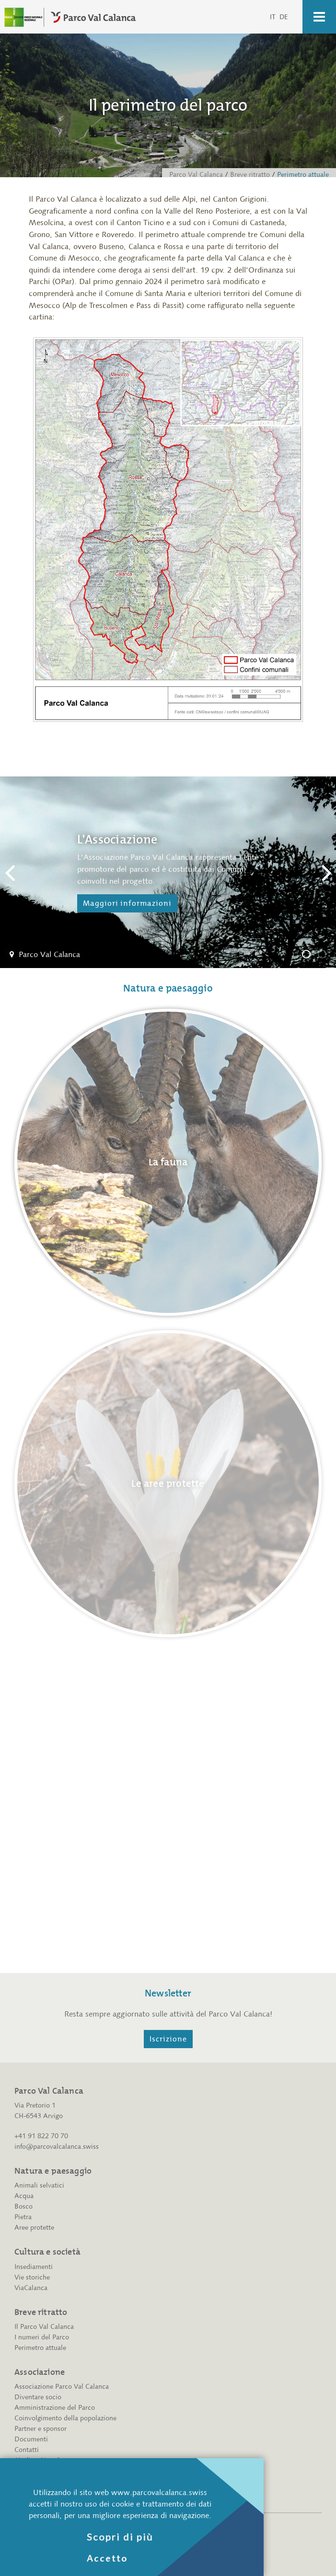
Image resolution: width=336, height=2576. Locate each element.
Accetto (107, 2558)
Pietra (23, 2217)
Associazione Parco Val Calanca (61, 2386)
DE (283, 17)
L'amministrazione (325, 955)
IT (273, 17)
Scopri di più (120, 2536)
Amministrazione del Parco (54, 2408)
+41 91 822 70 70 (41, 2136)
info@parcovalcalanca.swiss (56, 2147)
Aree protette (34, 2227)
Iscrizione (168, 2039)
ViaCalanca (30, 2288)
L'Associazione (310, 955)
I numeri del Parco (41, 2337)
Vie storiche (32, 2277)
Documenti (31, 2439)
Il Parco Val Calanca (44, 2327)
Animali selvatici (39, 2185)
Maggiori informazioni (127, 903)
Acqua (24, 2196)
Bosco (23, 2206)
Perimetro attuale (40, 2348)
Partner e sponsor (40, 2429)
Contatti (26, 2450)
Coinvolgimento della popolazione (65, 2418)
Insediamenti (33, 2267)
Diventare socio (37, 2397)
